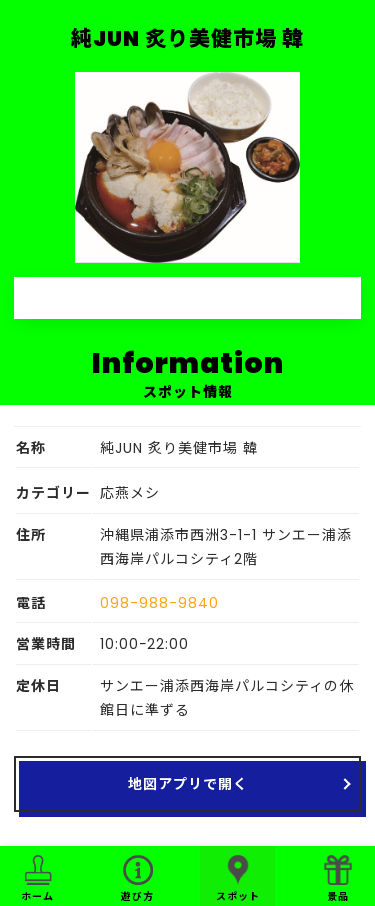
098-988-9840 (159, 603)
